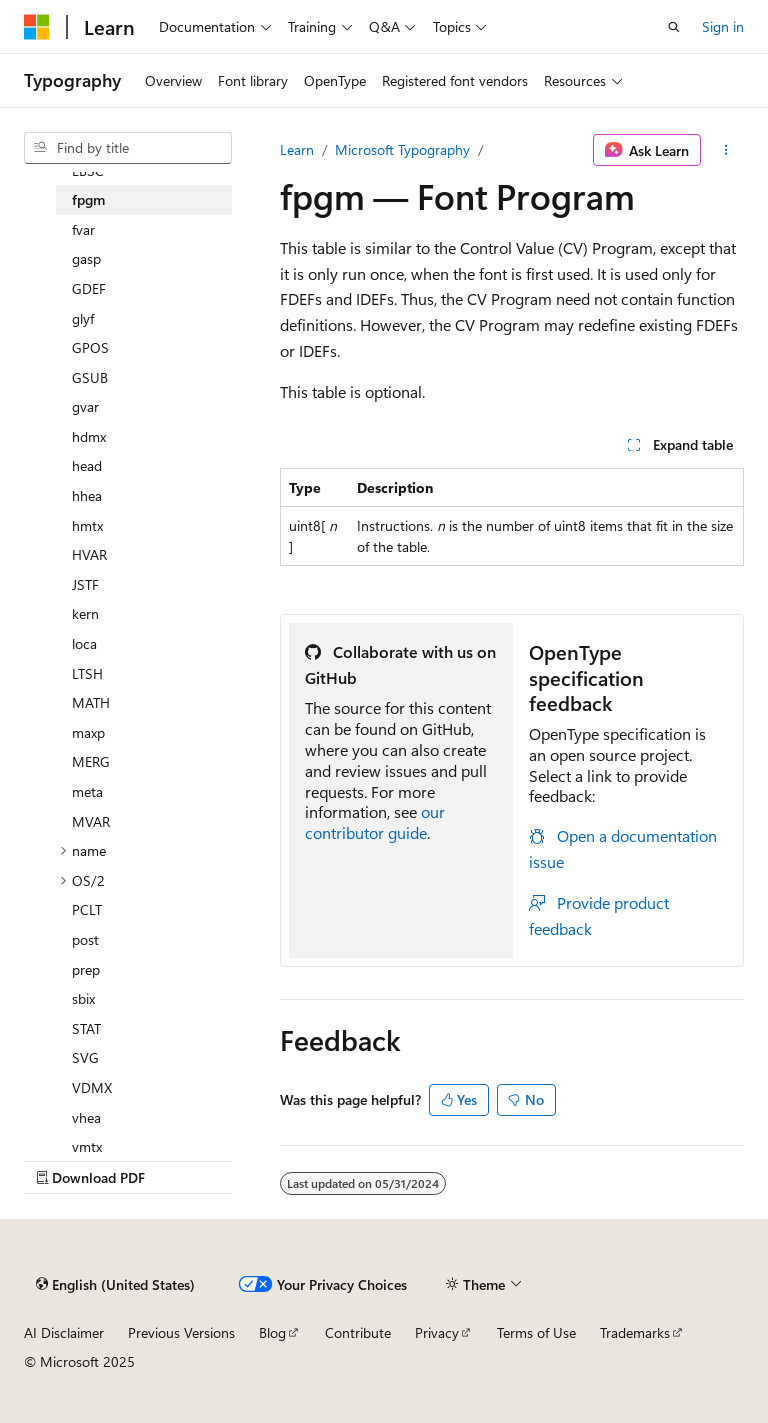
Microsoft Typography (402, 149)
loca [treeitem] (84, 643)
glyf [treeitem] (83, 318)
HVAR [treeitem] (89, 554)
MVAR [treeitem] (91, 821)
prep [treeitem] (86, 969)
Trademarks (635, 1332)
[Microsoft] (37, 27)
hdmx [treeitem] (89, 436)
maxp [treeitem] (88, 732)
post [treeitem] (85, 939)
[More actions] (726, 150)
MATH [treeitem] (91, 702)
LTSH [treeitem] (87, 673)
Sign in (723, 26)
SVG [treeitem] (85, 1057)
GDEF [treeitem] (89, 288)
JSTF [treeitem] (85, 584)
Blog (272, 1332)
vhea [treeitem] (86, 1117)
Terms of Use (536, 1332)
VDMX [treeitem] (92, 1087)
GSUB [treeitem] (90, 377)
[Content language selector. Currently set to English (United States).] (115, 1284)
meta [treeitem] (87, 791)
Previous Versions (181, 1332)
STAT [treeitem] (86, 1028)
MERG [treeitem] (91, 761)
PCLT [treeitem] (87, 909)
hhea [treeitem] (87, 495)
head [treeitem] (87, 465)
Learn (297, 149)
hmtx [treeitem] (87, 525)
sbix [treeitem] (83, 998)
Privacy (437, 1332)
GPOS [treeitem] (90, 347)
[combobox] (128, 148)
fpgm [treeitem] (88, 199)
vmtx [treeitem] (87, 1146)
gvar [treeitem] (85, 406)
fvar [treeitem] (83, 229)
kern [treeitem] (85, 613)
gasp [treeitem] (86, 258)
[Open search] (674, 27)
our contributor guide (375, 822)
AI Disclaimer (64, 1332)
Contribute (358, 1332)
